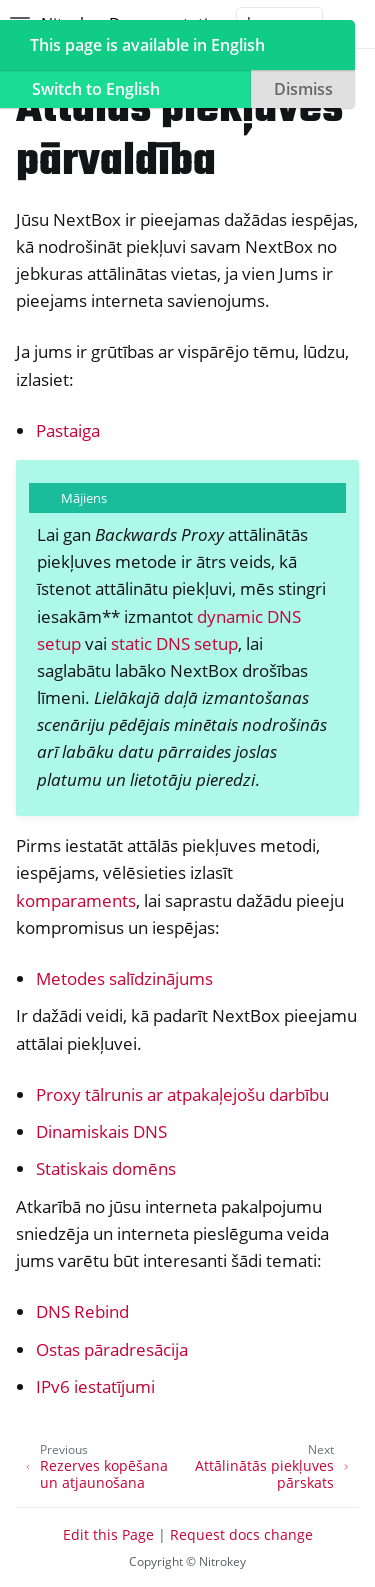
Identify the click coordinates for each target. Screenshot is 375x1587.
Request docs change (241, 1534)
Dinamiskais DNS (101, 1131)
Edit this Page (108, 1534)
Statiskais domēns (106, 1168)
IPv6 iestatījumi (95, 1386)
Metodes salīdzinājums (124, 978)
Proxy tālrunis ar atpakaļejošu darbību (182, 1094)
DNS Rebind (82, 1311)
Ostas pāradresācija (112, 1349)
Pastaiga (68, 430)
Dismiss (303, 89)
